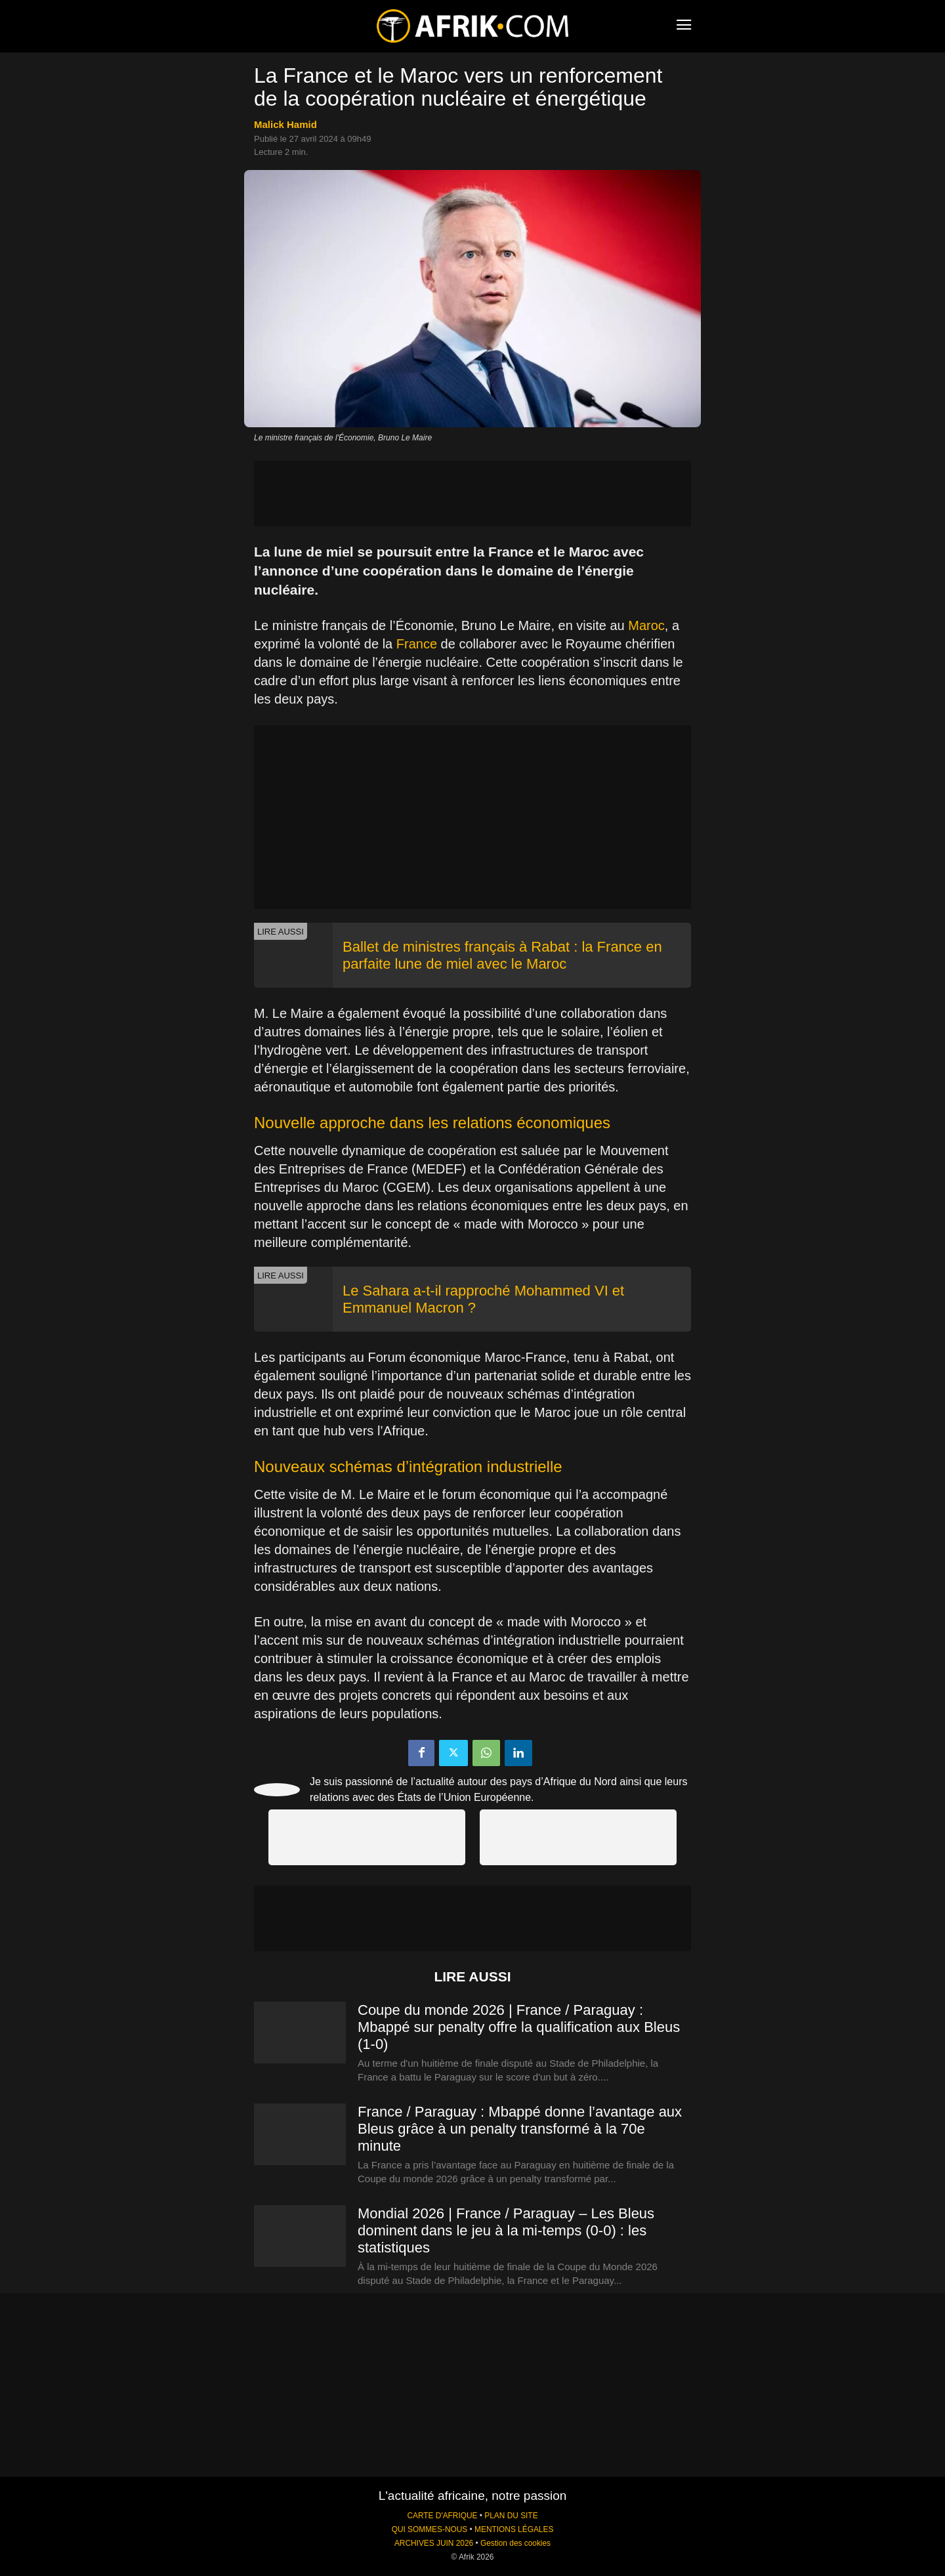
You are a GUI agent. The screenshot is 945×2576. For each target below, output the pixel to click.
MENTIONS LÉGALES (513, 2529)
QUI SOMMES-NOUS (430, 2529)
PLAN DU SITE (510, 2515)
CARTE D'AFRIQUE (442, 2515)
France (416, 644)
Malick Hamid (285, 124)
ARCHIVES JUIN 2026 (433, 2543)
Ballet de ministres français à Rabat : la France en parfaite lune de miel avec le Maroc (502, 955)
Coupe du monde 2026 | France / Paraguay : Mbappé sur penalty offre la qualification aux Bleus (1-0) (519, 2027)
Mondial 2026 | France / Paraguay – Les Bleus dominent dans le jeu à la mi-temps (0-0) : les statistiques (506, 2230)
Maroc (646, 625)
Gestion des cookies (515, 2543)
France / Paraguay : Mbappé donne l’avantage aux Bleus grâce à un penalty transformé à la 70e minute (520, 2128)
